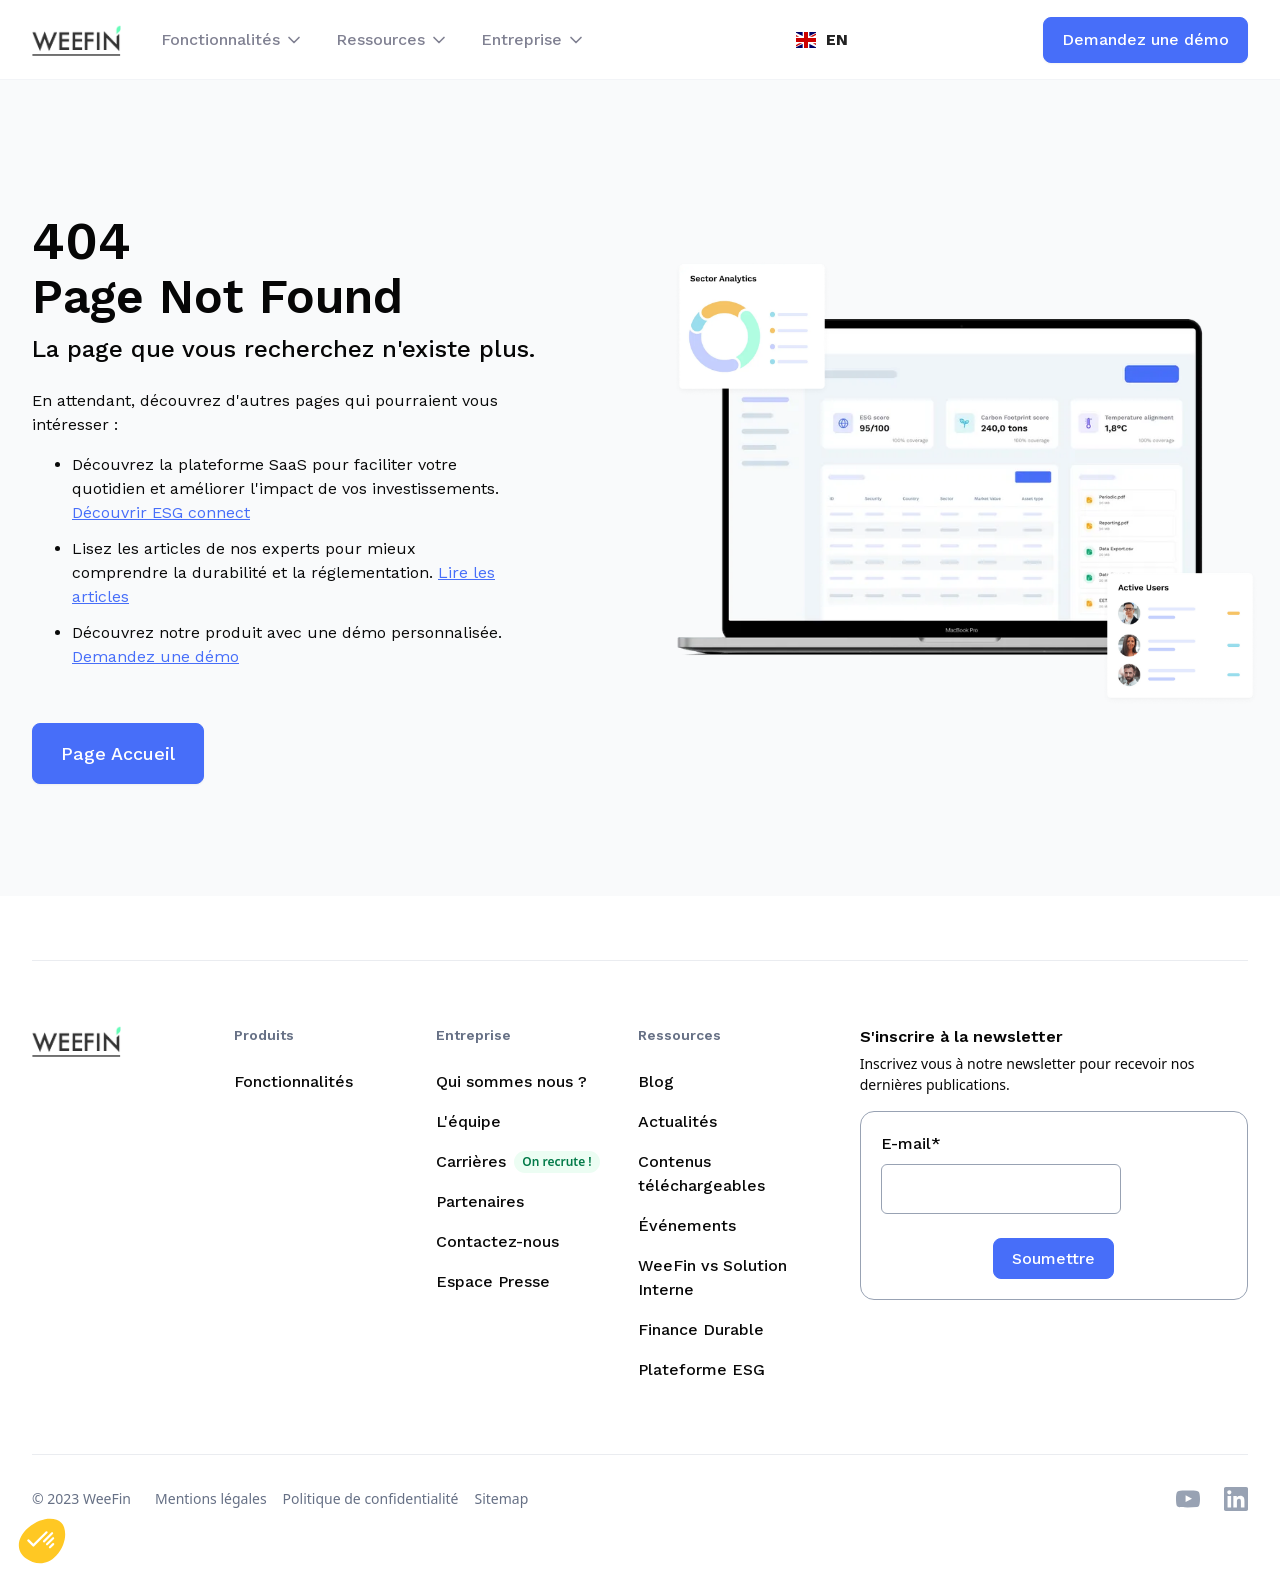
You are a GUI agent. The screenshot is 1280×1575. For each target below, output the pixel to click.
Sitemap (502, 1498)
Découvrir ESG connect (161, 512)
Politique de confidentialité (371, 1498)
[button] (232, 40)
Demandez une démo (155, 656)
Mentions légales (211, 1498)
